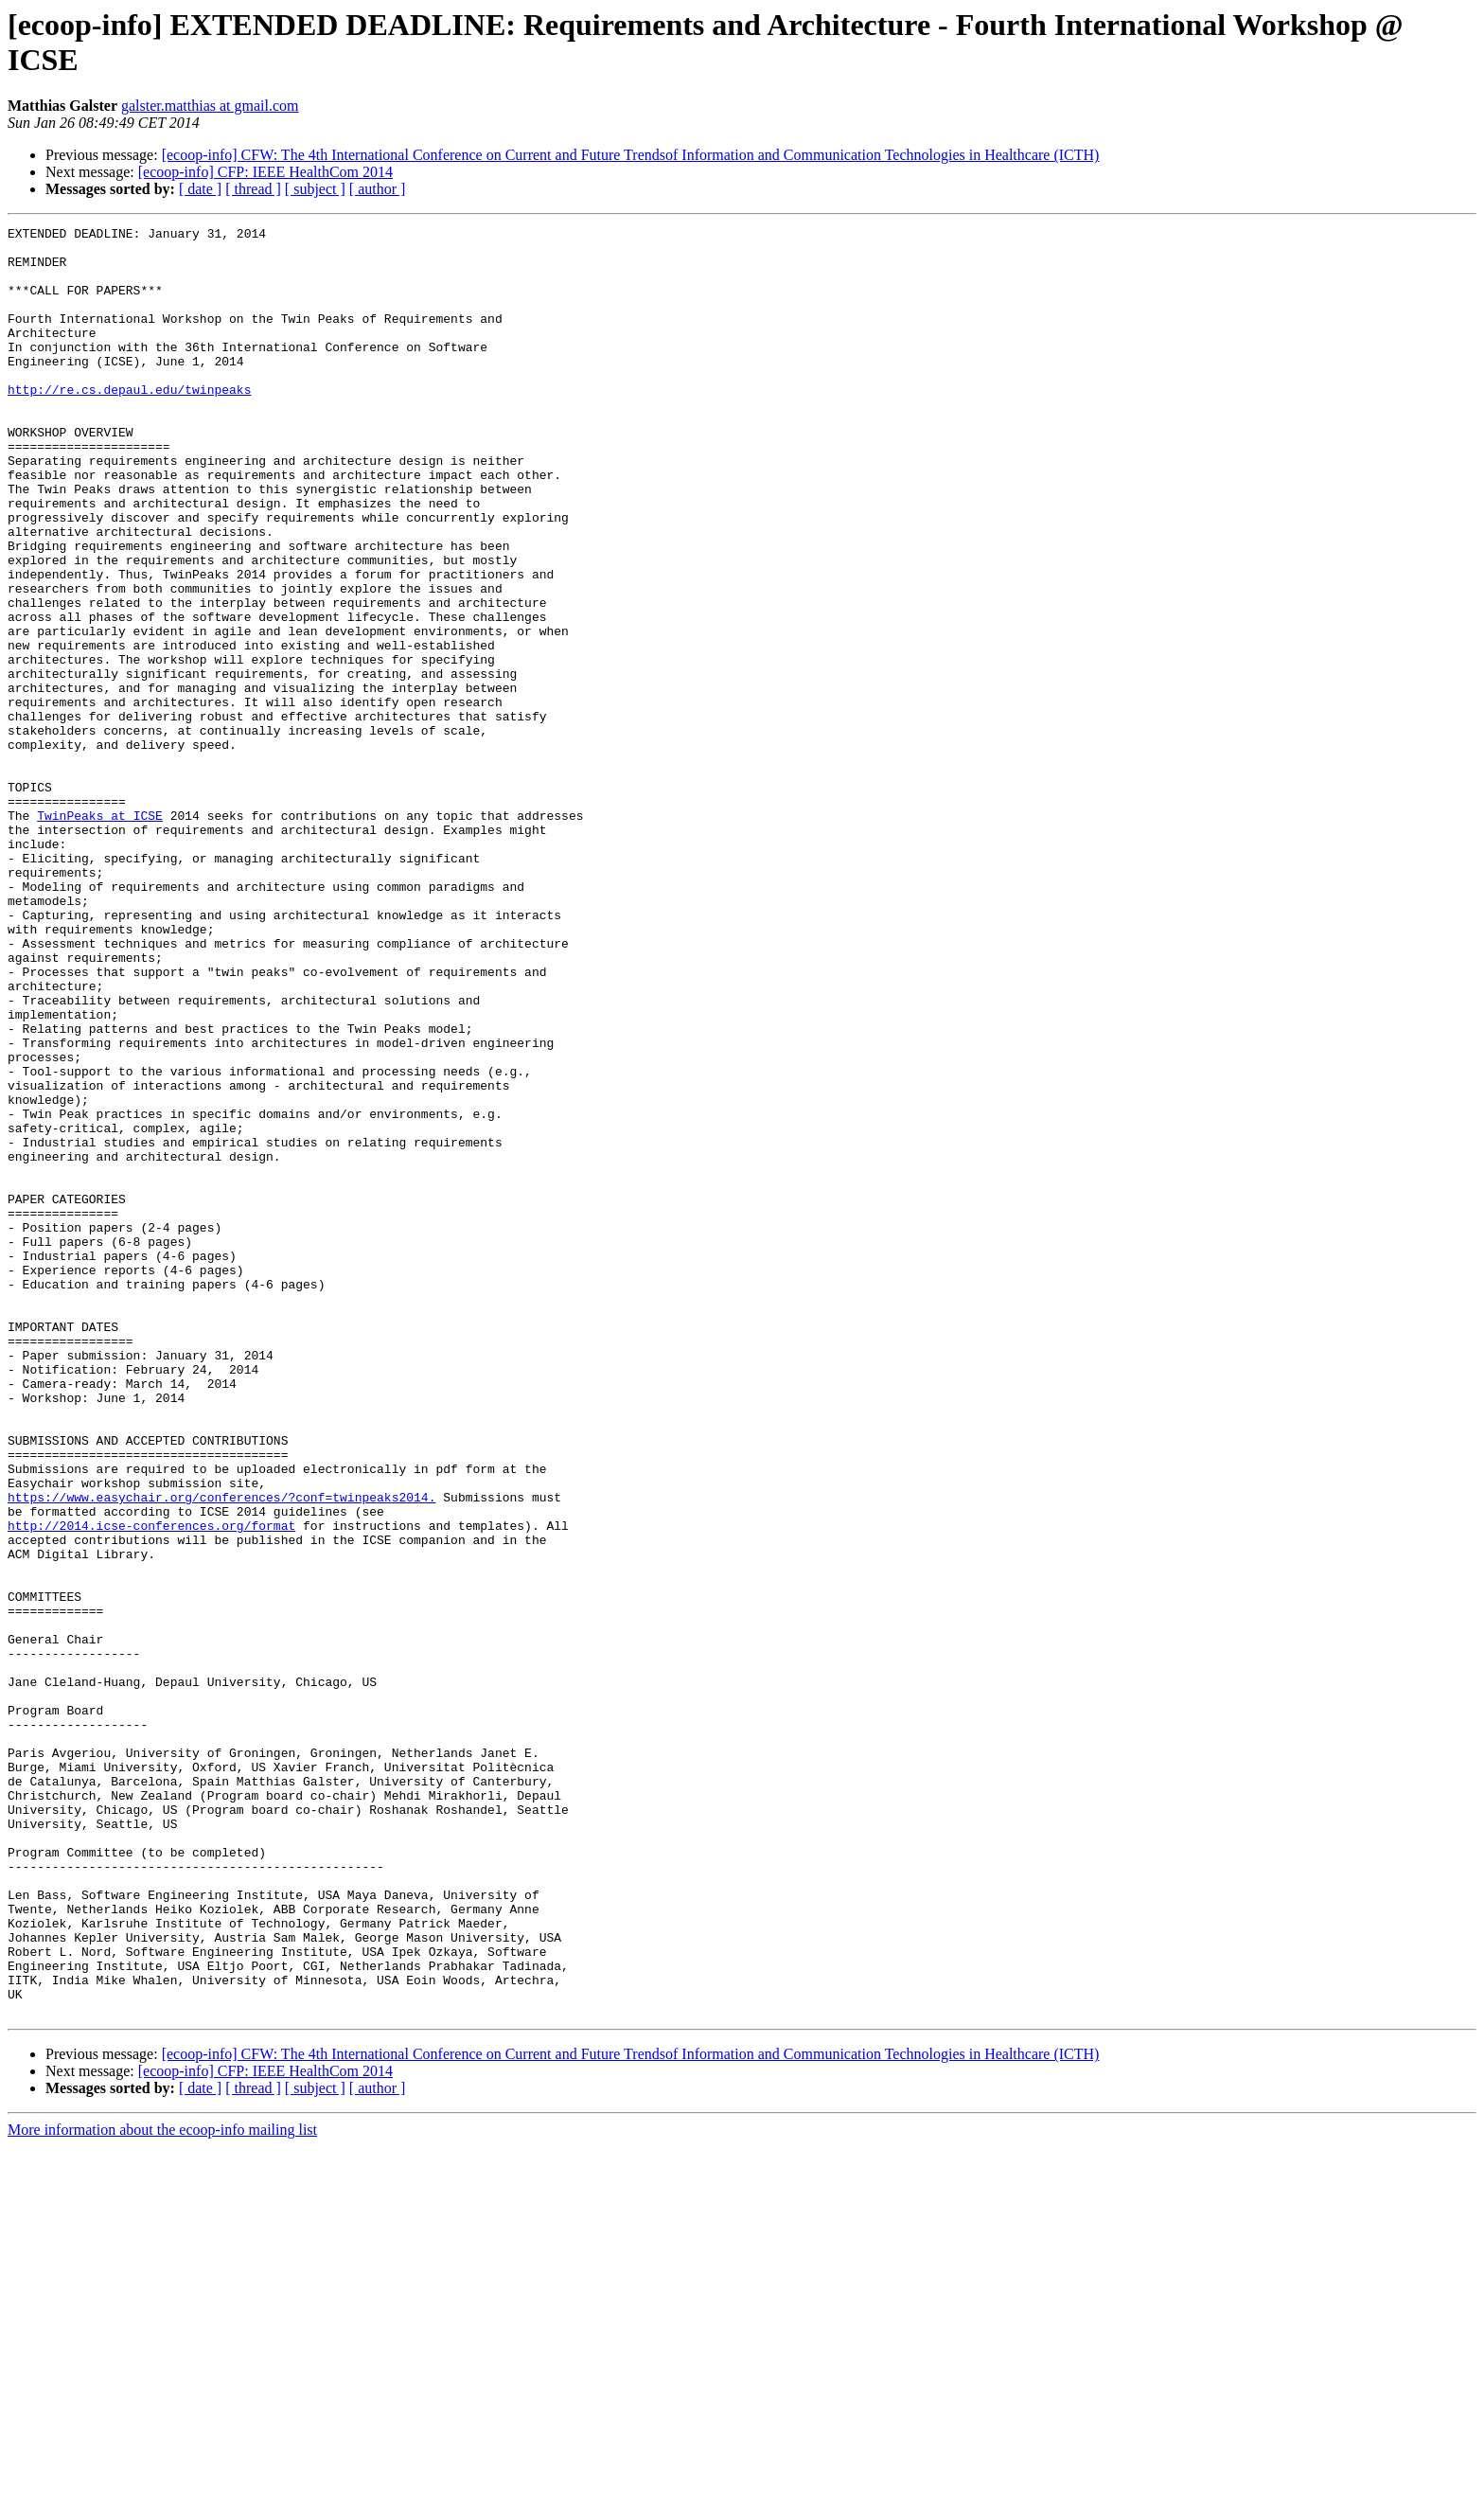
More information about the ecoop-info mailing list (162, 2487)
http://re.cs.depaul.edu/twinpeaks (129, 423)
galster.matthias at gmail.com (210, 106)
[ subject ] (315, 189)
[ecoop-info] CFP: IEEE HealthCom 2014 (265, 172)
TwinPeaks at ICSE (100, 934)
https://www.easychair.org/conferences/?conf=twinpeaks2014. (221, 1752)
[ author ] (377, 189)
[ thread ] (253, 189)
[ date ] (200, 189)
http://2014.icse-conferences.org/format (151, 1786)
